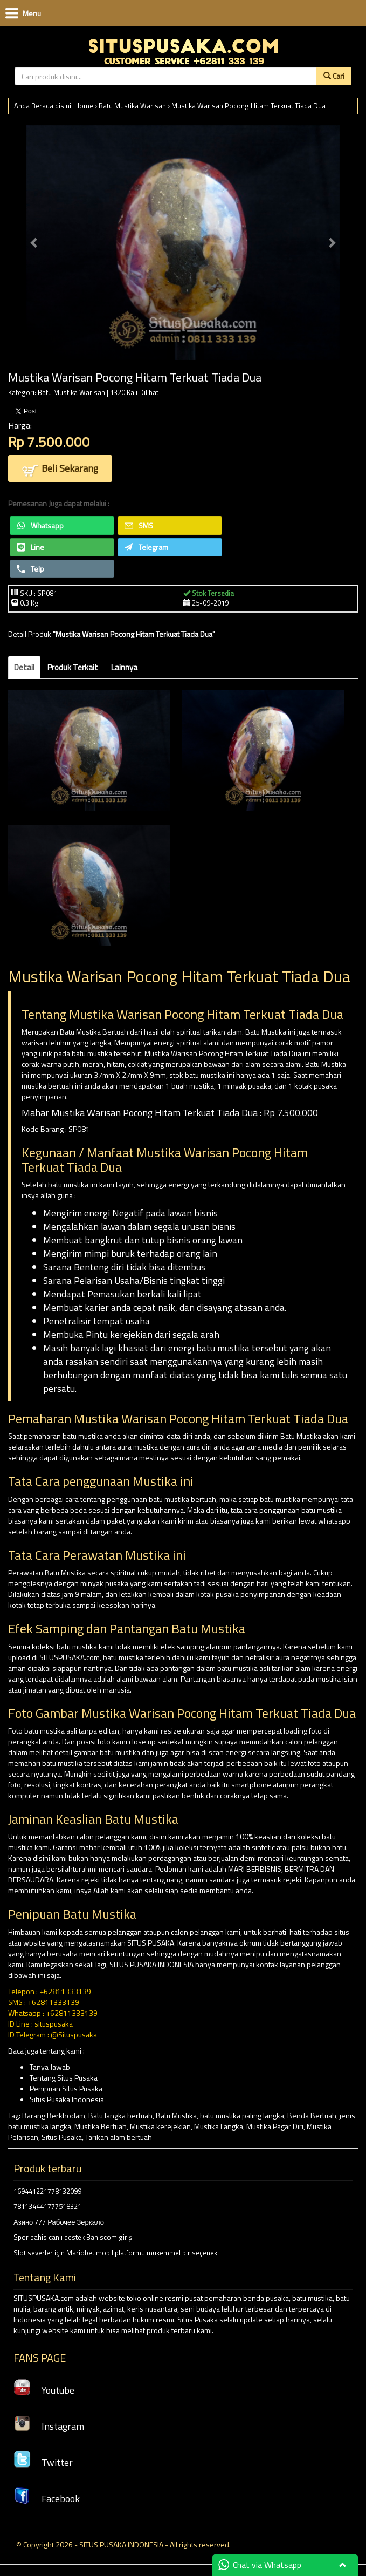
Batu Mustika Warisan (132, 105)
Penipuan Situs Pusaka (66, 2088)
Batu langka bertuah (120, 2115)
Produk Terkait (72, 667)
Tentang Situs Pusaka (64, 2077)
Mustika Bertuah (100, 2126)
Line (30, 547)
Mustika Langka (218, 2126)
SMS (139, 525)
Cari (333, 75)
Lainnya (124, 667)
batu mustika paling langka (242, 2115)
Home (83, 105)
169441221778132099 (47, 2191)
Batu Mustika (176, 2115)
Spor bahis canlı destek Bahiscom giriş (72, 2237)
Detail (24, 667)
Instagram (48, 2426)
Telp (30, 568)
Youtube (43, 2390)
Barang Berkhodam (53, 2115)
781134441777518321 (47, 2206)
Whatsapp (40, 525)
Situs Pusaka (62, 2137)
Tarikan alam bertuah (118, 2137)
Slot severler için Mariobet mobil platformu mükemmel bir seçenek (115, 2252)
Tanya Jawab (50, 2066)
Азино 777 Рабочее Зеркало (58, 2222)
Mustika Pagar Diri (274, 2126)
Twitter (43, 2462)
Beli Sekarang (60, 469)
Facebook (46, 2498)
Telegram (146, 547)
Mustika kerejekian (160, 2126)
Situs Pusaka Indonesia (67, 2099)
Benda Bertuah (311, 2115)
